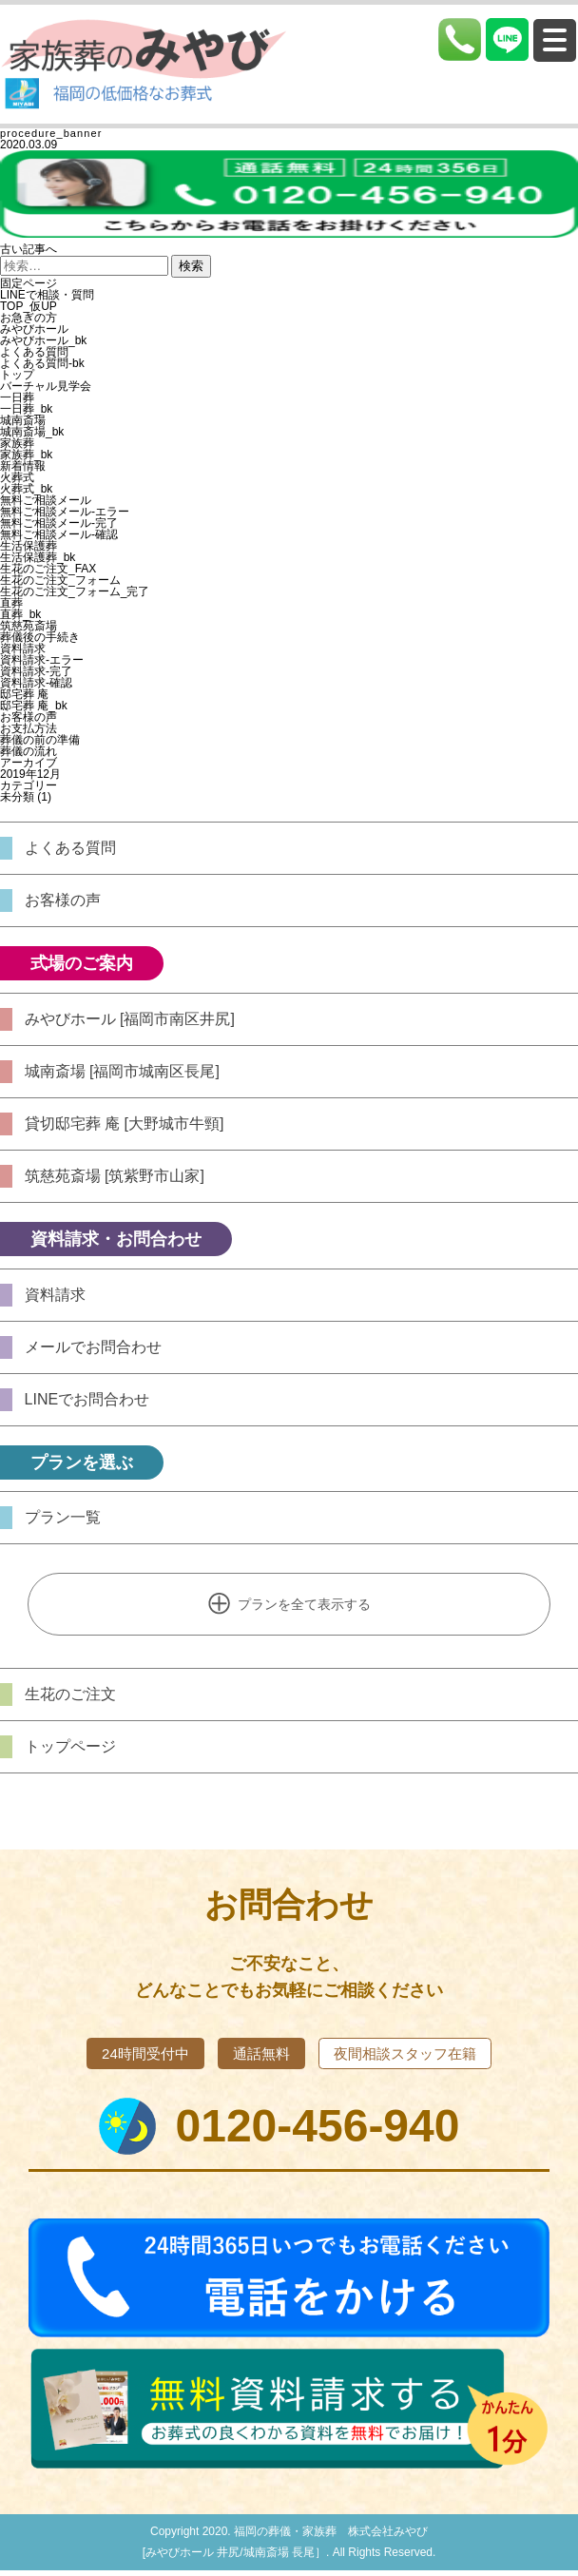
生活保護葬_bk (37, 557)
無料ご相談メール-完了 (59, 523)
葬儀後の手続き (40, 637)
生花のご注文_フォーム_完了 (74, 591)
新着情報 (23, 466)
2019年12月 (30, 774)
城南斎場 (23, 420)
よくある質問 (34, 351)
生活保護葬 (28, 545)
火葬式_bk (26, 488)
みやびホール (34, 329)
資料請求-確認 (36, 682)
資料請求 (23, 648)
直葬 (11, 603)
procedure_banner (51, 133)
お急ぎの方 (28, 317)
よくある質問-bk (42, 363)
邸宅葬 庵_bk (33, 705)
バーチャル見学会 (45, 386)
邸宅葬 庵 (24, 694)
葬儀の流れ (28, 751)
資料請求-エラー (42, 660)
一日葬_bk (26, 409)
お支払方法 (28, 728)
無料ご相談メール (45, 500)
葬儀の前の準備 (40, 739)
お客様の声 (28, 717)
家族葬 (17, 443)
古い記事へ (28, 249)
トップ (17, 374)
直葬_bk (20, 614)
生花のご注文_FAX (48, 568)
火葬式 (17, 477)
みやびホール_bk (43, 340)
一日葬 (17, 397)
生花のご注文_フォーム (60, 580)
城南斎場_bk (32, 431)
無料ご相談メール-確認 (59, 534)
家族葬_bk (26, 454)
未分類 (17, 797)
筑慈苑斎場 (28, 625)
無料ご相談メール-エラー (64, 511)
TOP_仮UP (28, 306)
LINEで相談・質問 (47, 294)
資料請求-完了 (36, 671)
